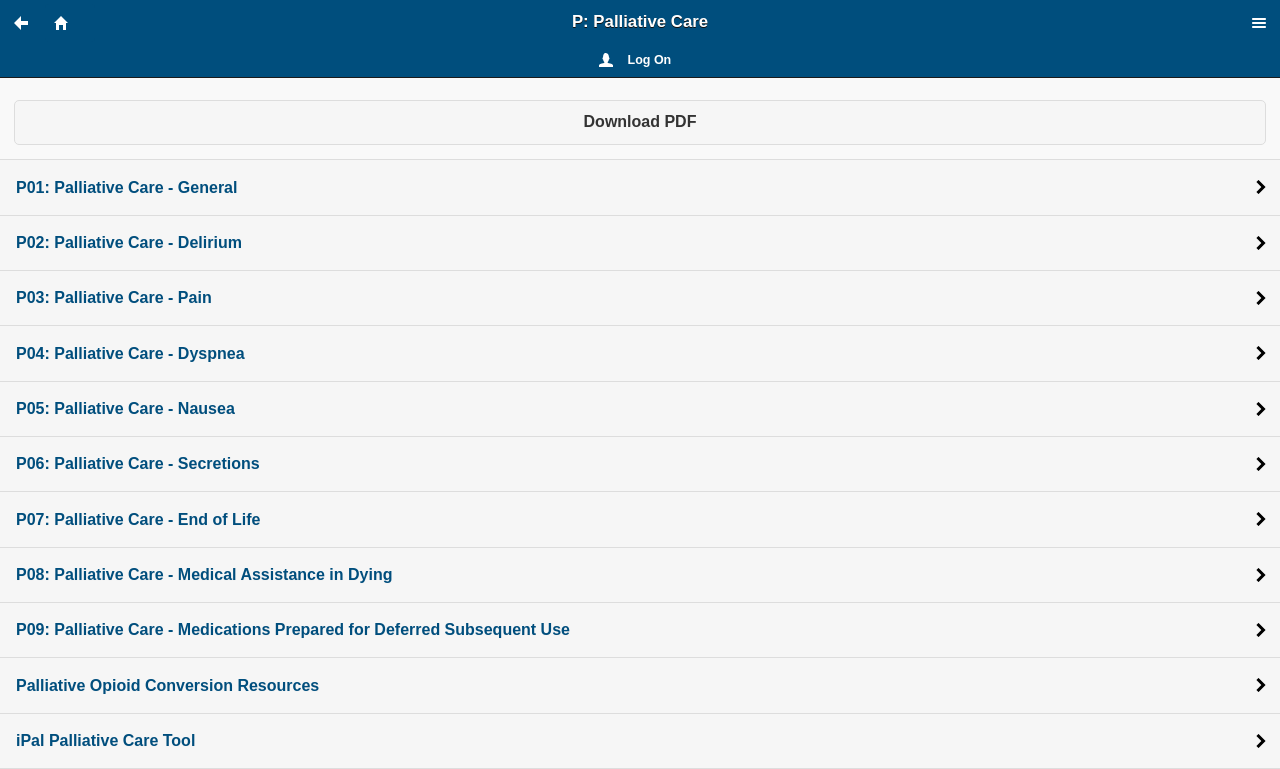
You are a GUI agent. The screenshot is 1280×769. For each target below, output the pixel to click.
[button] (30, 23)
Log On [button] (650, 60)
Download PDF (640, 121)
